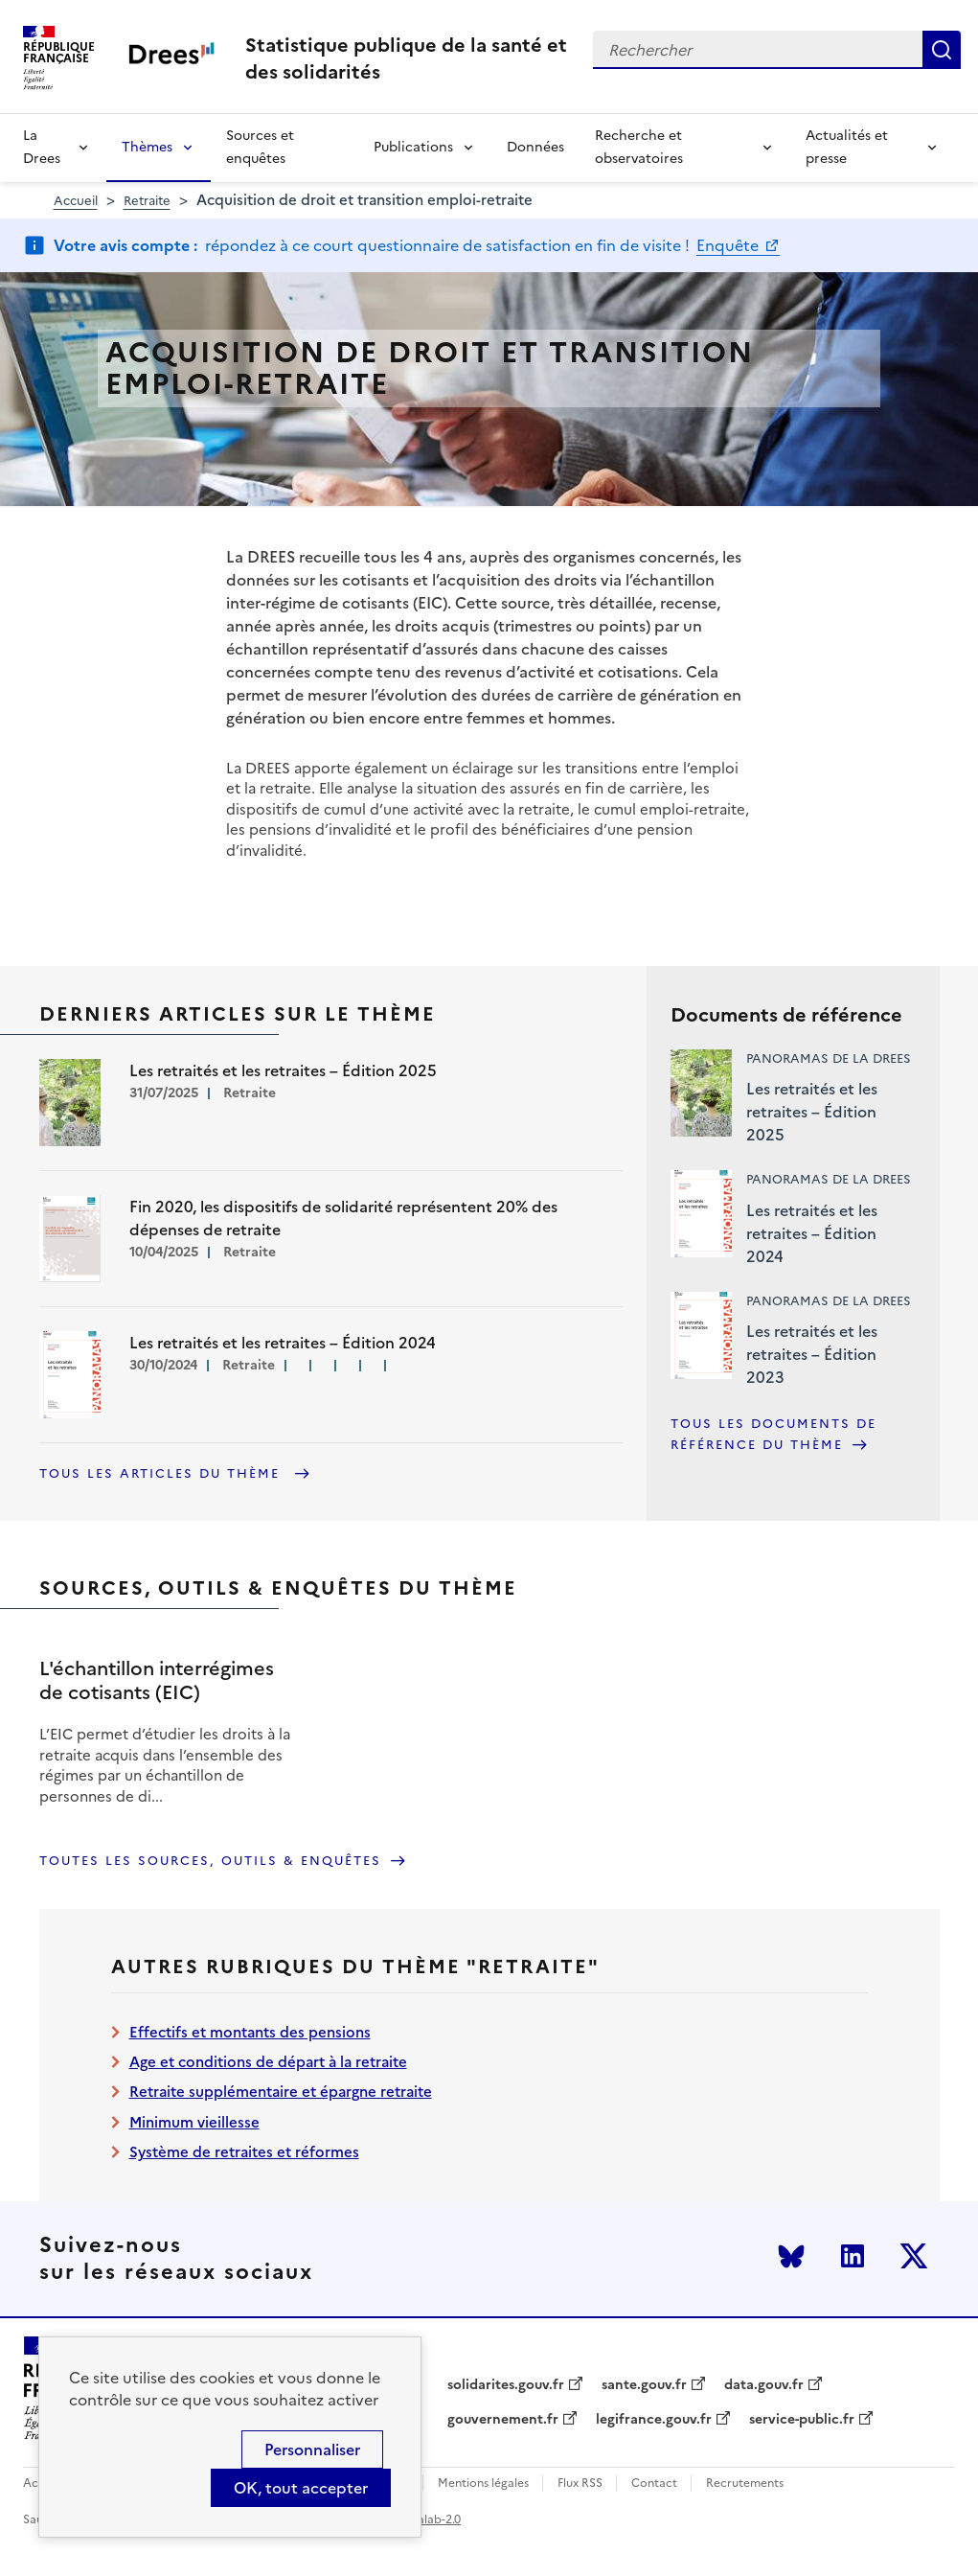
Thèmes (147, 147)
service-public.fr (801, 2419)
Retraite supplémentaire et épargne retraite (280, 2092)
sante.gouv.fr (644, 2385)
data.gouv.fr (764, 2385)
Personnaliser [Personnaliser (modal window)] (312, 2449)
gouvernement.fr (502, 2419)
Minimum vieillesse (194, 2122)
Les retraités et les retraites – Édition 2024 (811, 1233)
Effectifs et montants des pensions (250, 2032)
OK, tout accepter (301, 2487)
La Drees (41, 147)
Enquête (729, 245)
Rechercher (941, 50)
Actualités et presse (847, 147)
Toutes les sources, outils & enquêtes (210, 1861)
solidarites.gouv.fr (505, 2385)
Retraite (147, 201)
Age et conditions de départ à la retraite (268, 2062)
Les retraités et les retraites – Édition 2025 (811, 1111)
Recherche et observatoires (639, 147)
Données (535, 147)
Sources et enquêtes (260, 147)
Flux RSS (580, 2483)
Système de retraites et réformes (244, 2152)
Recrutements (745, 2483)
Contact (654, 2483)
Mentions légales (483, 2483)
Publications (413, 147)
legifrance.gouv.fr (654, 2419)
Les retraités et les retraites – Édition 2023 (811, 1354)
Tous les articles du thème (162, 1473)
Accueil (76, 201)
